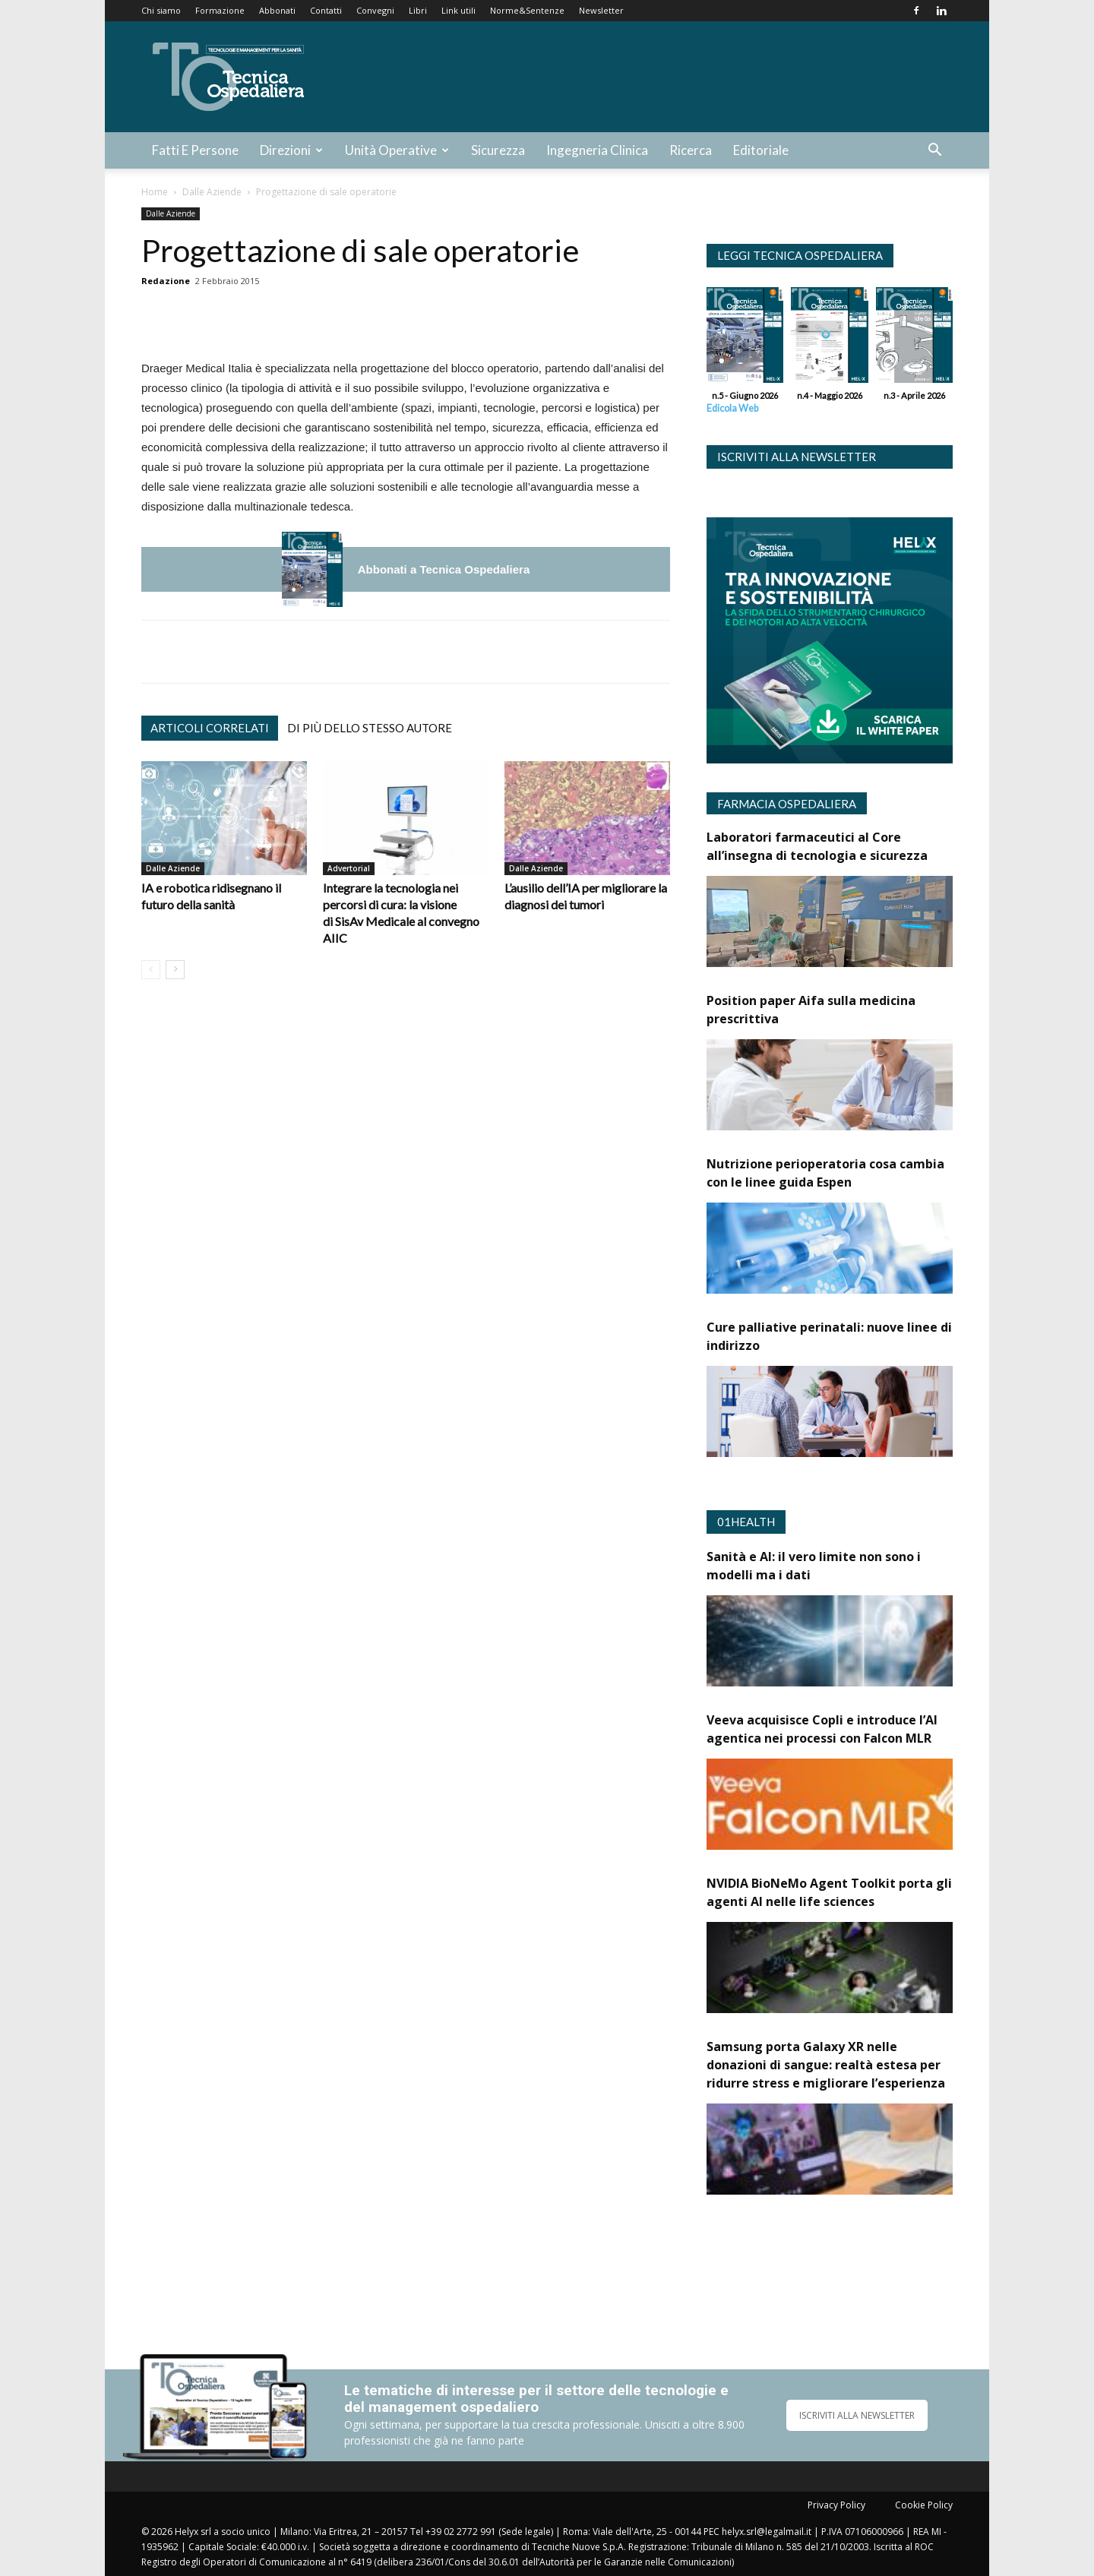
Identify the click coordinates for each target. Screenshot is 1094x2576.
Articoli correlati (209, 728)
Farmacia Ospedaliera (786, 804)
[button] (934, 151)
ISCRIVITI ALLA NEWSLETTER (857, 2415)
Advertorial (348, 868)
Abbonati (277, 10)
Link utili (458, 10)
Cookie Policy (924, 2505)
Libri (418, 10)
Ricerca (690, 150)
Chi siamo (161, 10)
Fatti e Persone (195, 150)
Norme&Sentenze (527, 10)
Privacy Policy (836, 2505)
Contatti (326, 10)
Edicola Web (732, 408)
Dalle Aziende (212, 191)
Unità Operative (397, 150)
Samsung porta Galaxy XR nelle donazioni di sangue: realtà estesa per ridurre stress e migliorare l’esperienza (826, 2064)
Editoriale (761, 150)
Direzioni (291, 150)
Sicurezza (498, 150)
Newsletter (601, 10)
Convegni (375, 10)
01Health (746, 1521)
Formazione (220, 10)
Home (154, 191)
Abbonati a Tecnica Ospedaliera (444, 569)
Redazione (165, 280)
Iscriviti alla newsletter (796, 456)
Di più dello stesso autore (369, 728)
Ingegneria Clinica (597, 150)
